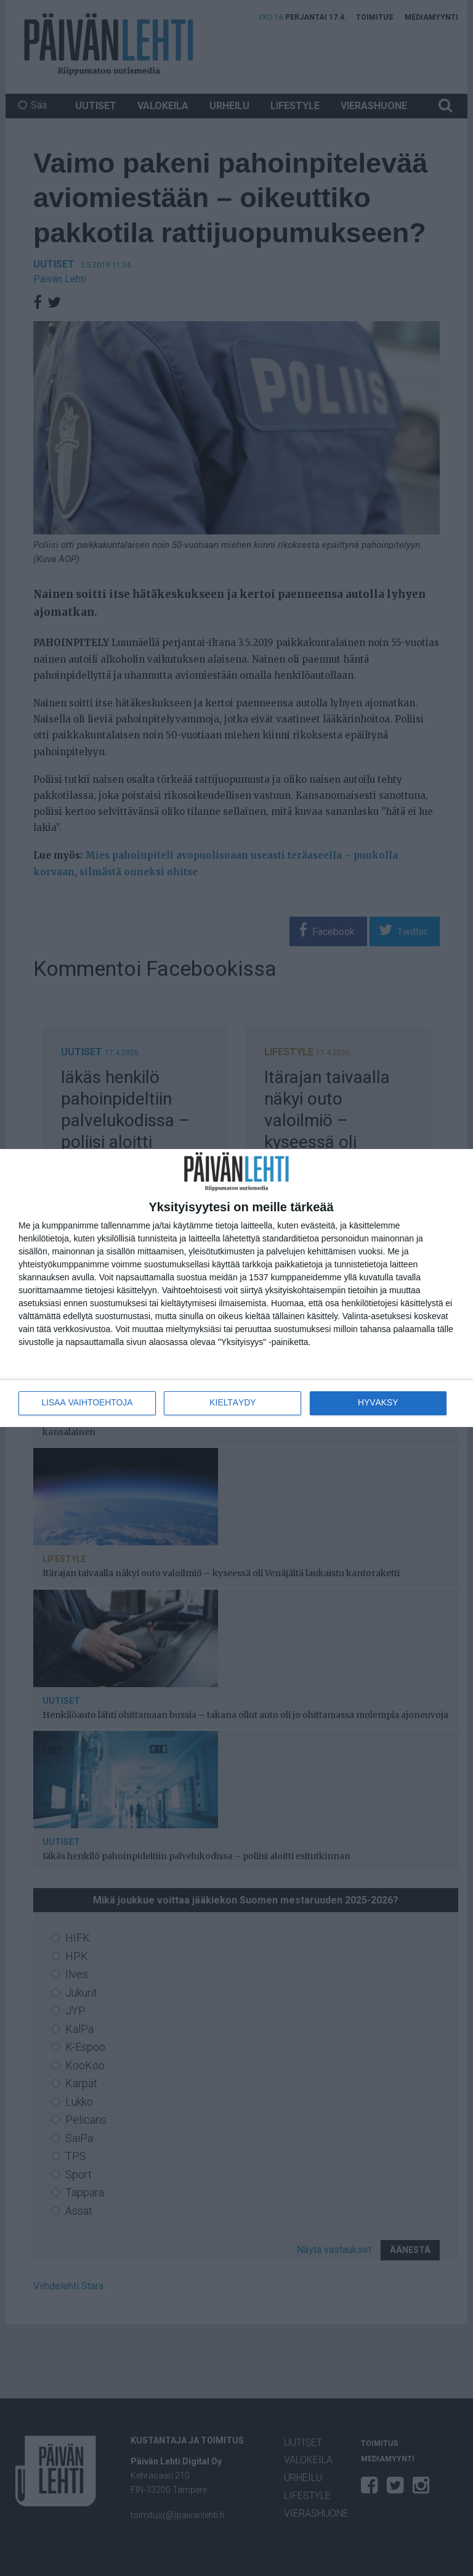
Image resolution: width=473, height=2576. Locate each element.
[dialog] (236, 1288)
